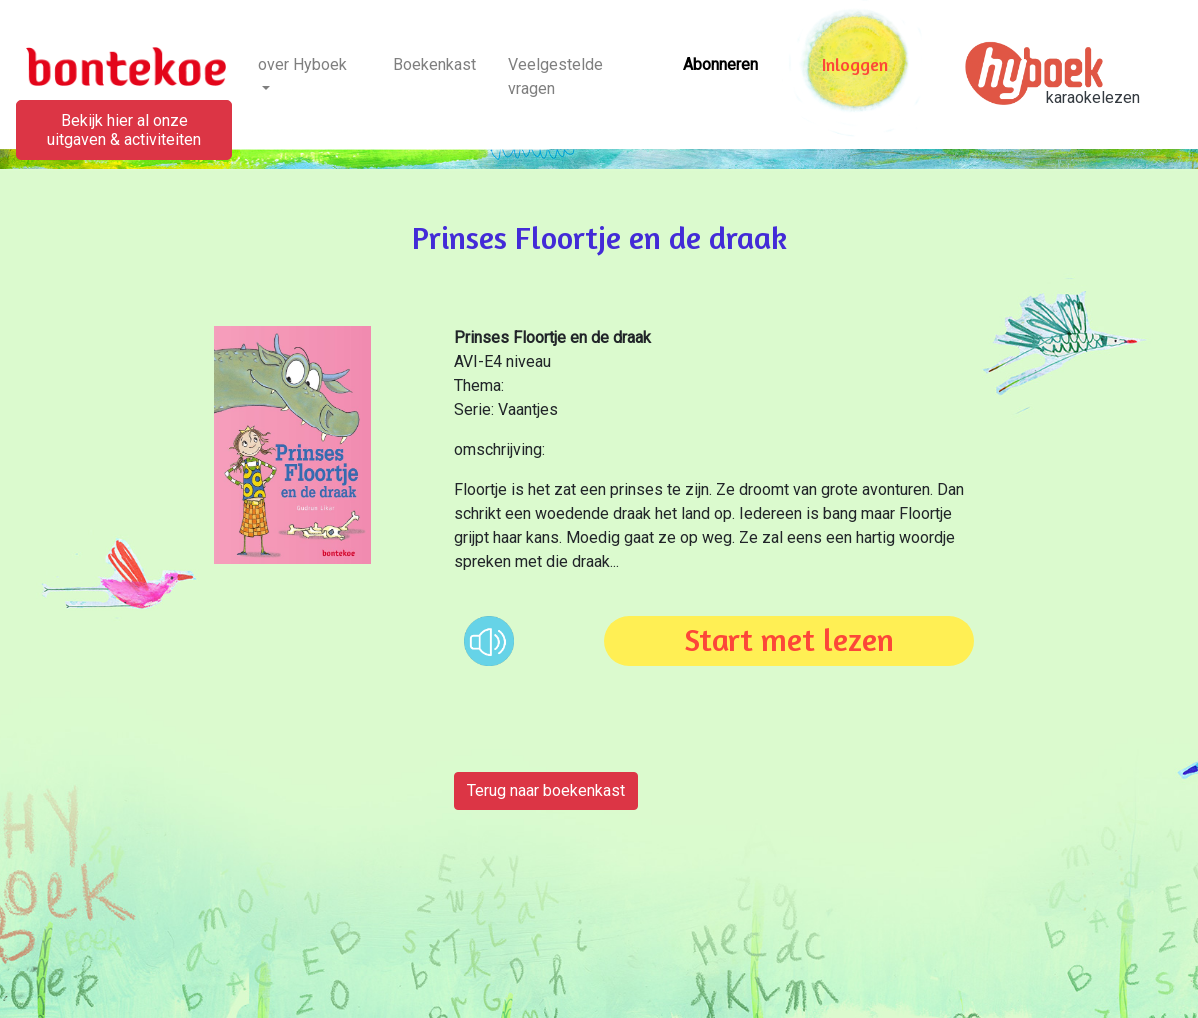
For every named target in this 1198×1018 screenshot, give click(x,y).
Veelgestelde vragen (555, 76)
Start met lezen (789, 639)
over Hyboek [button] (302, 64)
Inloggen (855, 64)
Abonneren (720, 64)
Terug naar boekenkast (546, 790)
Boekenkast (434, 64)
